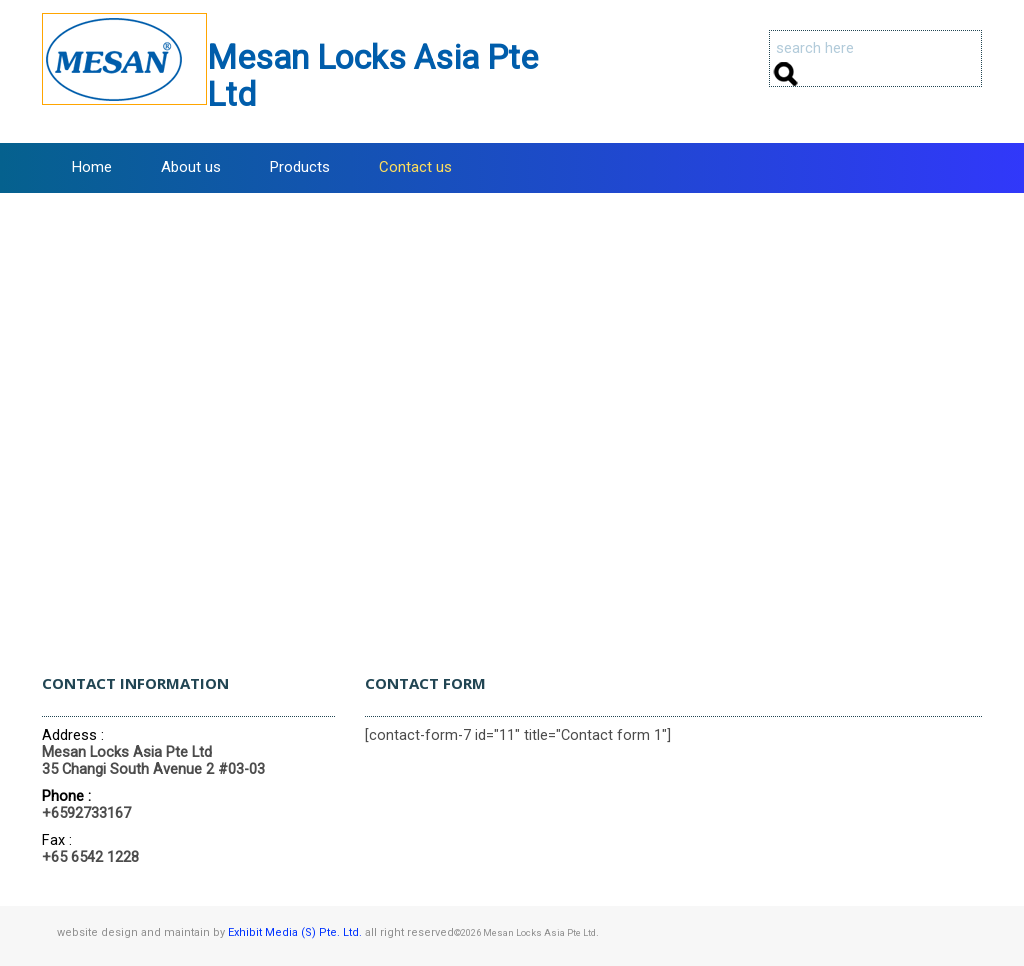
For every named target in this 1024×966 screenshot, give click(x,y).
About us (191, 167)
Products (300, 167)
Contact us (415, 167)
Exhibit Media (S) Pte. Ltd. (295, 932)
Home (92, 167)
